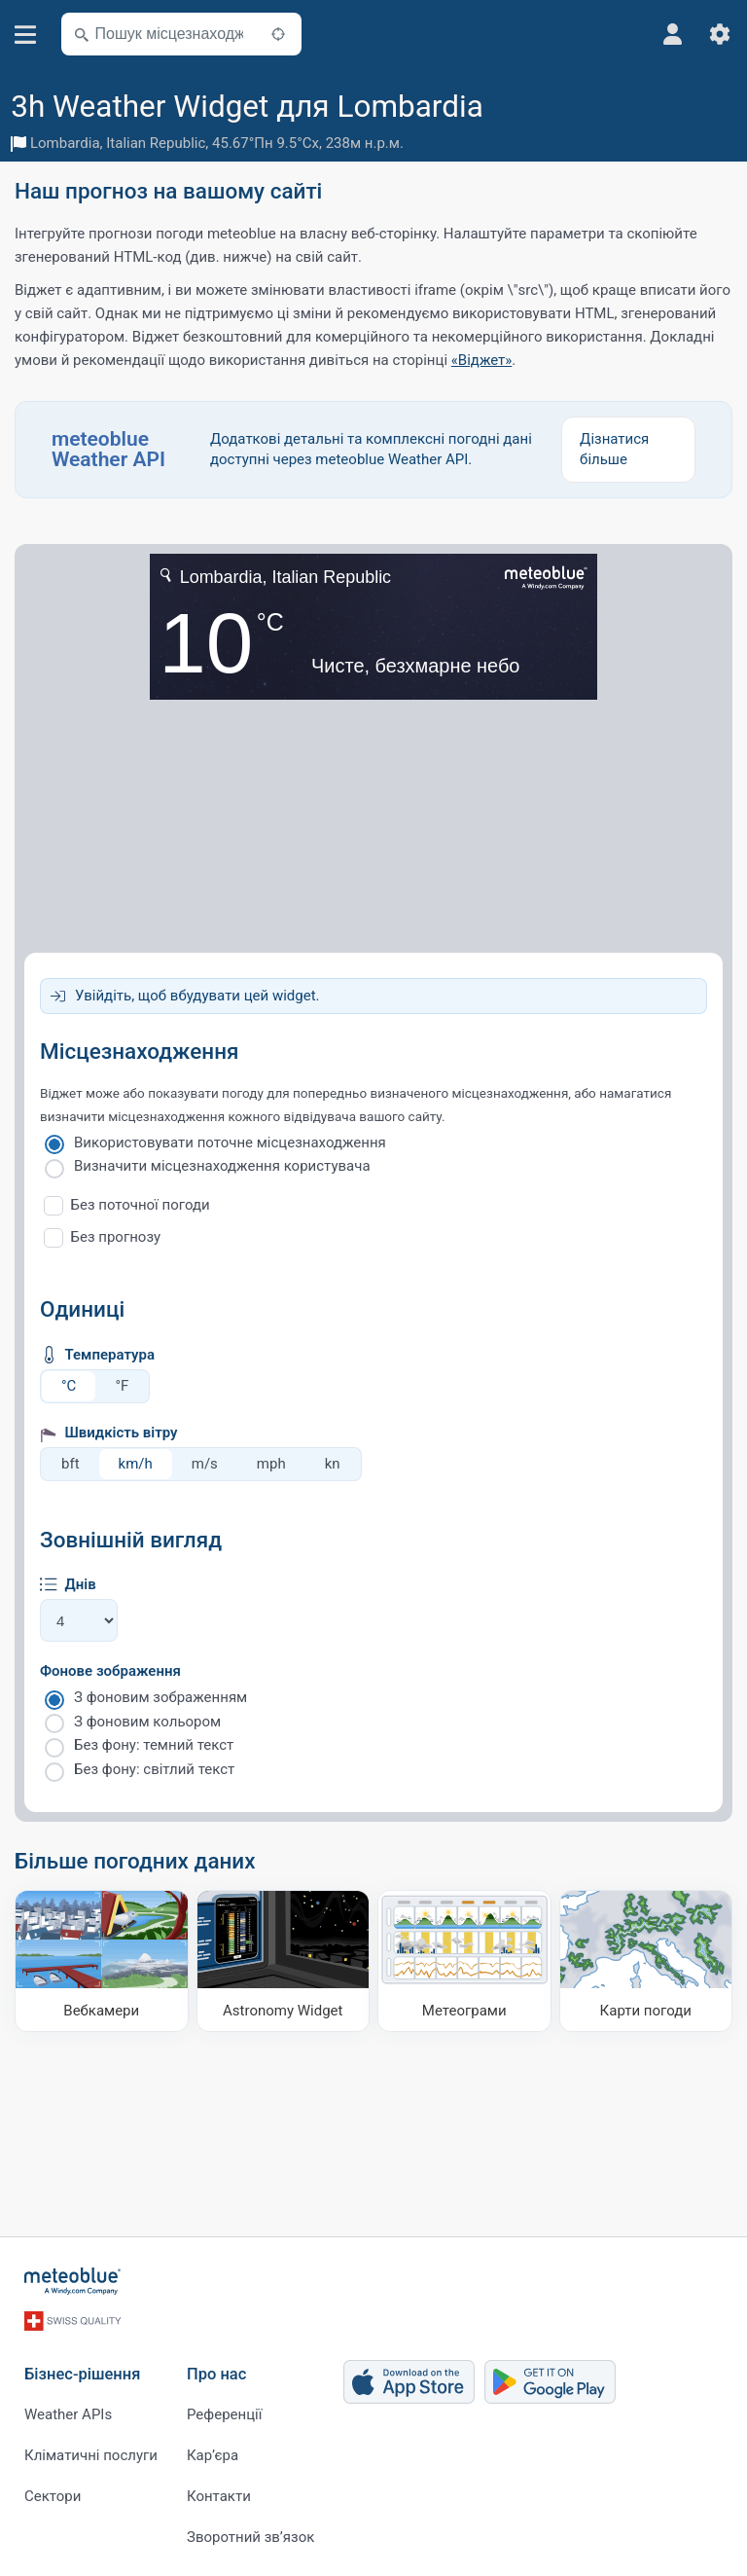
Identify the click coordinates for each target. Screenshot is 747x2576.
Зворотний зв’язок (250, 2536)
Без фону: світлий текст (154, 1769)
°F (121, 1386)
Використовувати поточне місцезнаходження (230, 1142)
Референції (224, 2413)
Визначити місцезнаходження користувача (222, 1166)
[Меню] (26, 34)
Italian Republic (155, 143)
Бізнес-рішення (82, 2373)
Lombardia (65, 143)
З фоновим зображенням (160, 1697)
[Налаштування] (719, 34)
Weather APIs (68, 2413)
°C (68, 1386)
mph (271, 1463)
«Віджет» (482, 360)
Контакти (219, 2495)
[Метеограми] (464, 1961)
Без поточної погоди (140, 1205)
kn (332, 1463)
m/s (205, 1463)
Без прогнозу (116, 1237)
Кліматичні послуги (91, 2454)
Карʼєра (212, 2454)
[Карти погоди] (646, 1961)
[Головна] (73, 2281)
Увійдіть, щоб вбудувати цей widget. (197, 995)
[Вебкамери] (102, 1961)
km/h (136, 1463)
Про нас (216, 2373)
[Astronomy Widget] (283, 1961)
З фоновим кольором (147, 1721)
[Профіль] (673, 34)
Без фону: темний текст (153, 1745)
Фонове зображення (110, 1671)
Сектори (52, 2495)
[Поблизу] (278, 34)
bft (70, 1463)
